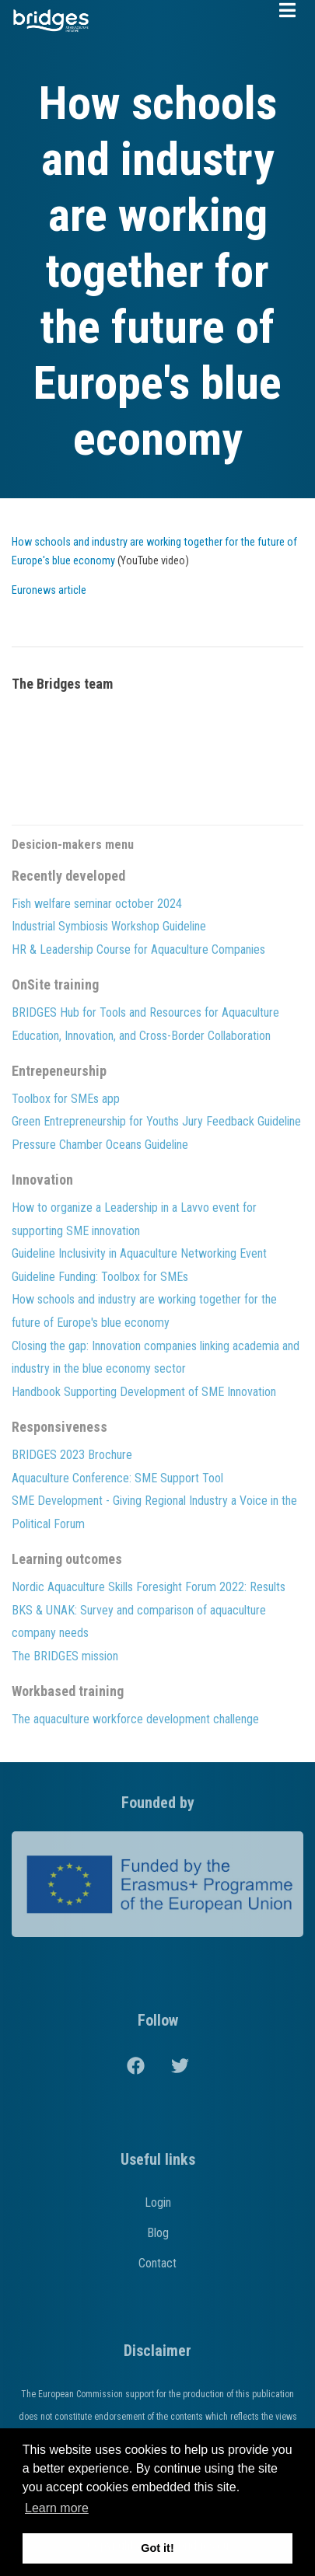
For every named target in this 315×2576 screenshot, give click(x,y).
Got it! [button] (157, 2548)
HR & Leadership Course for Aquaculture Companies (138, 949)
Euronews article (49, 590)
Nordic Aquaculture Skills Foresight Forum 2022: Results (148, 1586)
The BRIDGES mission (65, 1656)
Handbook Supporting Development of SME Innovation (144, 1391)
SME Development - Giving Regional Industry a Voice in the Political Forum (154, 1512)
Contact (157, 2263)
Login (158, 2202)
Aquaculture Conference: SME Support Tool (117, 1478)
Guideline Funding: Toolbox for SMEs (100, 1276)
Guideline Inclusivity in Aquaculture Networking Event (139, 1253)
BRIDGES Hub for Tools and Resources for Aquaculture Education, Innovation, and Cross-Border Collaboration (145, 1024)
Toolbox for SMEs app (66, 1098)
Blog (158, 2232)
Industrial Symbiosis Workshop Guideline (109, 926)
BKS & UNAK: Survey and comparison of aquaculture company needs (139, 1622)
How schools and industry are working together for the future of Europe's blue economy (144, 1311)
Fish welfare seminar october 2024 (97, 903)
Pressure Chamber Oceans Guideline (100, 1144)
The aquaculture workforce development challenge (135, 1719)
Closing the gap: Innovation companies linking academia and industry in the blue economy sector (155, 1358)
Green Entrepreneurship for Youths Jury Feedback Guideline (156, 1121)
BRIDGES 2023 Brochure (72, 1454)
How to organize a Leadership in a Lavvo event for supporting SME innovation (134, 1219)
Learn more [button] (57, 2508)
